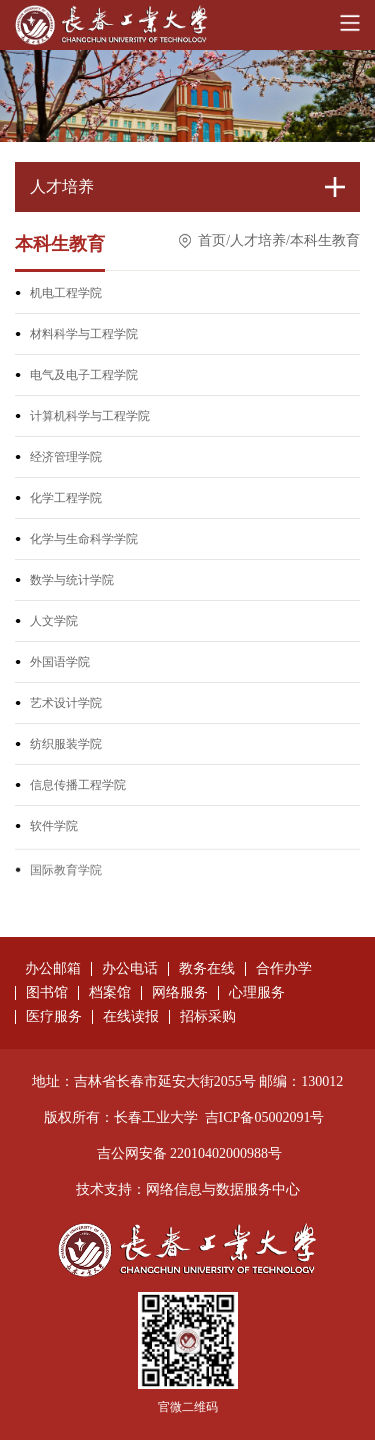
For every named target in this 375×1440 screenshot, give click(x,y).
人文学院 (54, 623)
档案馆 (110, 993)
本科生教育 (325, 243)
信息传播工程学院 (78, 787)
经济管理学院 (66, 459)
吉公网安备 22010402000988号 (190, 1153)
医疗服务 (54, 1017)
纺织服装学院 (66, 746)
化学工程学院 (66, 500)
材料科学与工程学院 (84, 336)
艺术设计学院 (66, 705)
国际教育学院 (66, 887)
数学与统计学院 (72, 582)
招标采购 (208, 1017)
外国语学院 (60, 664)
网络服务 (180, 993)
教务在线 (207, 969)
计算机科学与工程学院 (90, 418)
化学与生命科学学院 (84, 541)
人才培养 (258, 243)
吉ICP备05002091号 (265, 1117)
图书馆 (47, 993)
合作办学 (284, 969)
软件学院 (54, 828)
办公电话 (130, 969)
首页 (212, 243)
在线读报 (131, 1017)
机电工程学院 (66, 295)
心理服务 (257, 993)
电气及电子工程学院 (84, 377)
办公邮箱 (53, 969)
